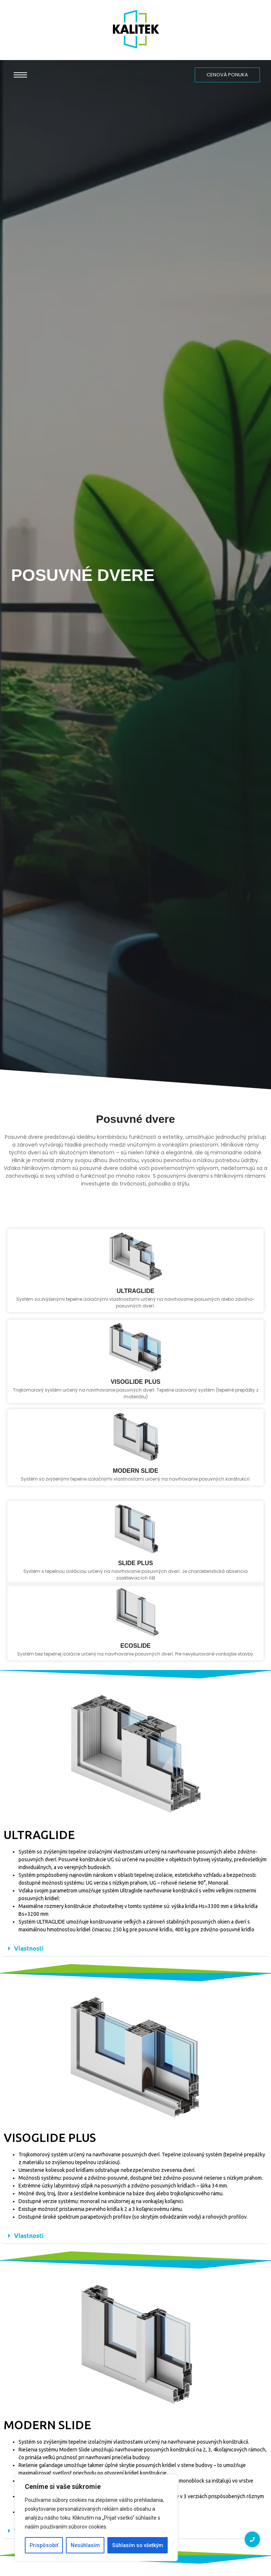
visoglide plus (135, 1443)
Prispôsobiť (44, 2545)
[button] (135, 1949)
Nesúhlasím (85, 2545)
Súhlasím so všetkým (137, 2545)
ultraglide (135, 1352)
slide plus (135, 1626)
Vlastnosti (29, 1948)
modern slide (135, 1528)
